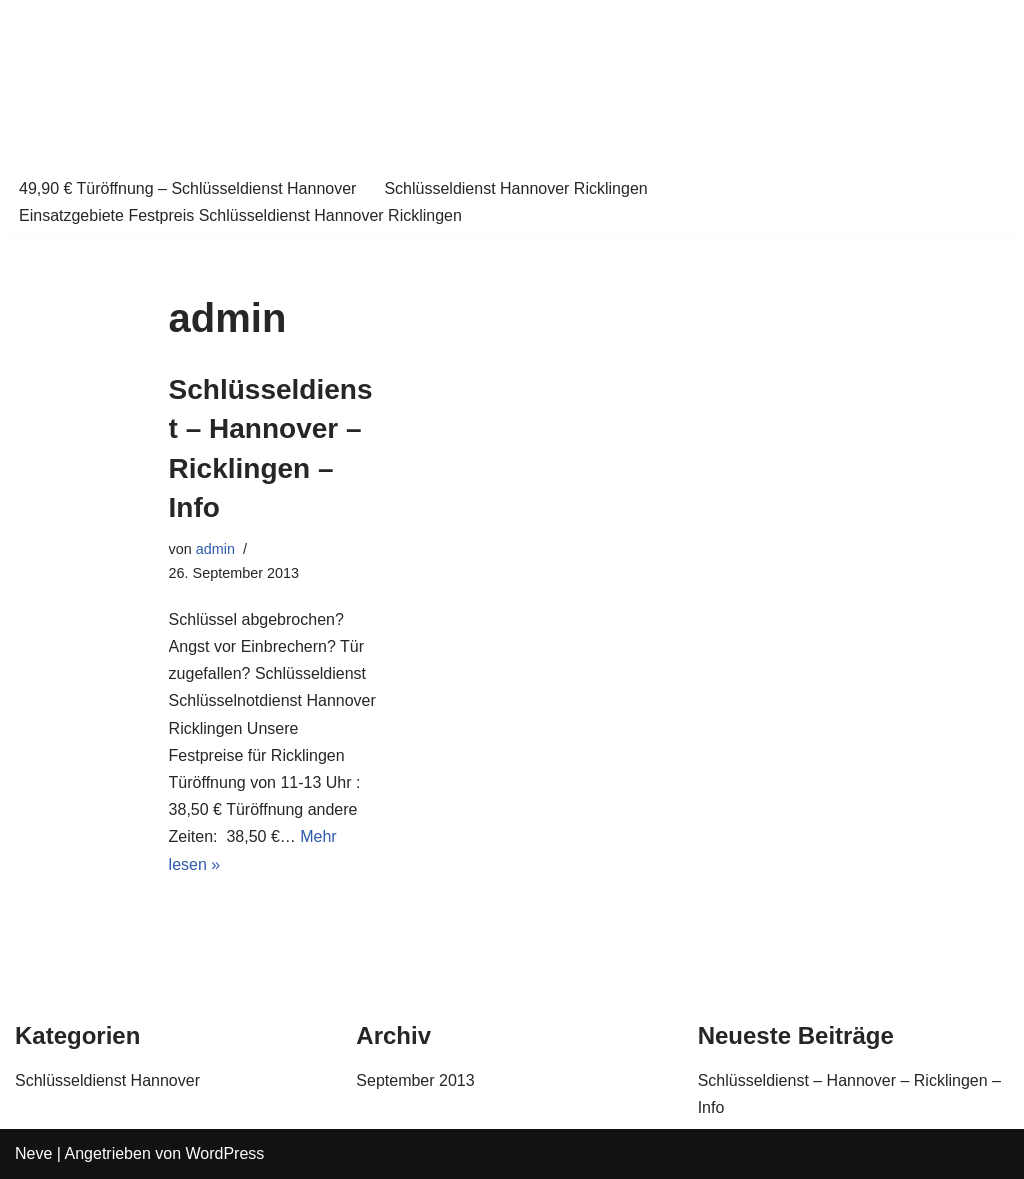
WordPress (225, 1153)
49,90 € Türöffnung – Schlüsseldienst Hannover (187, 188)
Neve (33, 1153)
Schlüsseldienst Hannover (107, 1080)
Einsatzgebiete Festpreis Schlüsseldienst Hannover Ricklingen (240, 215)
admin (215, 549)
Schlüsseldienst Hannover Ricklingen (515, 188)
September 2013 (415, 1080)
